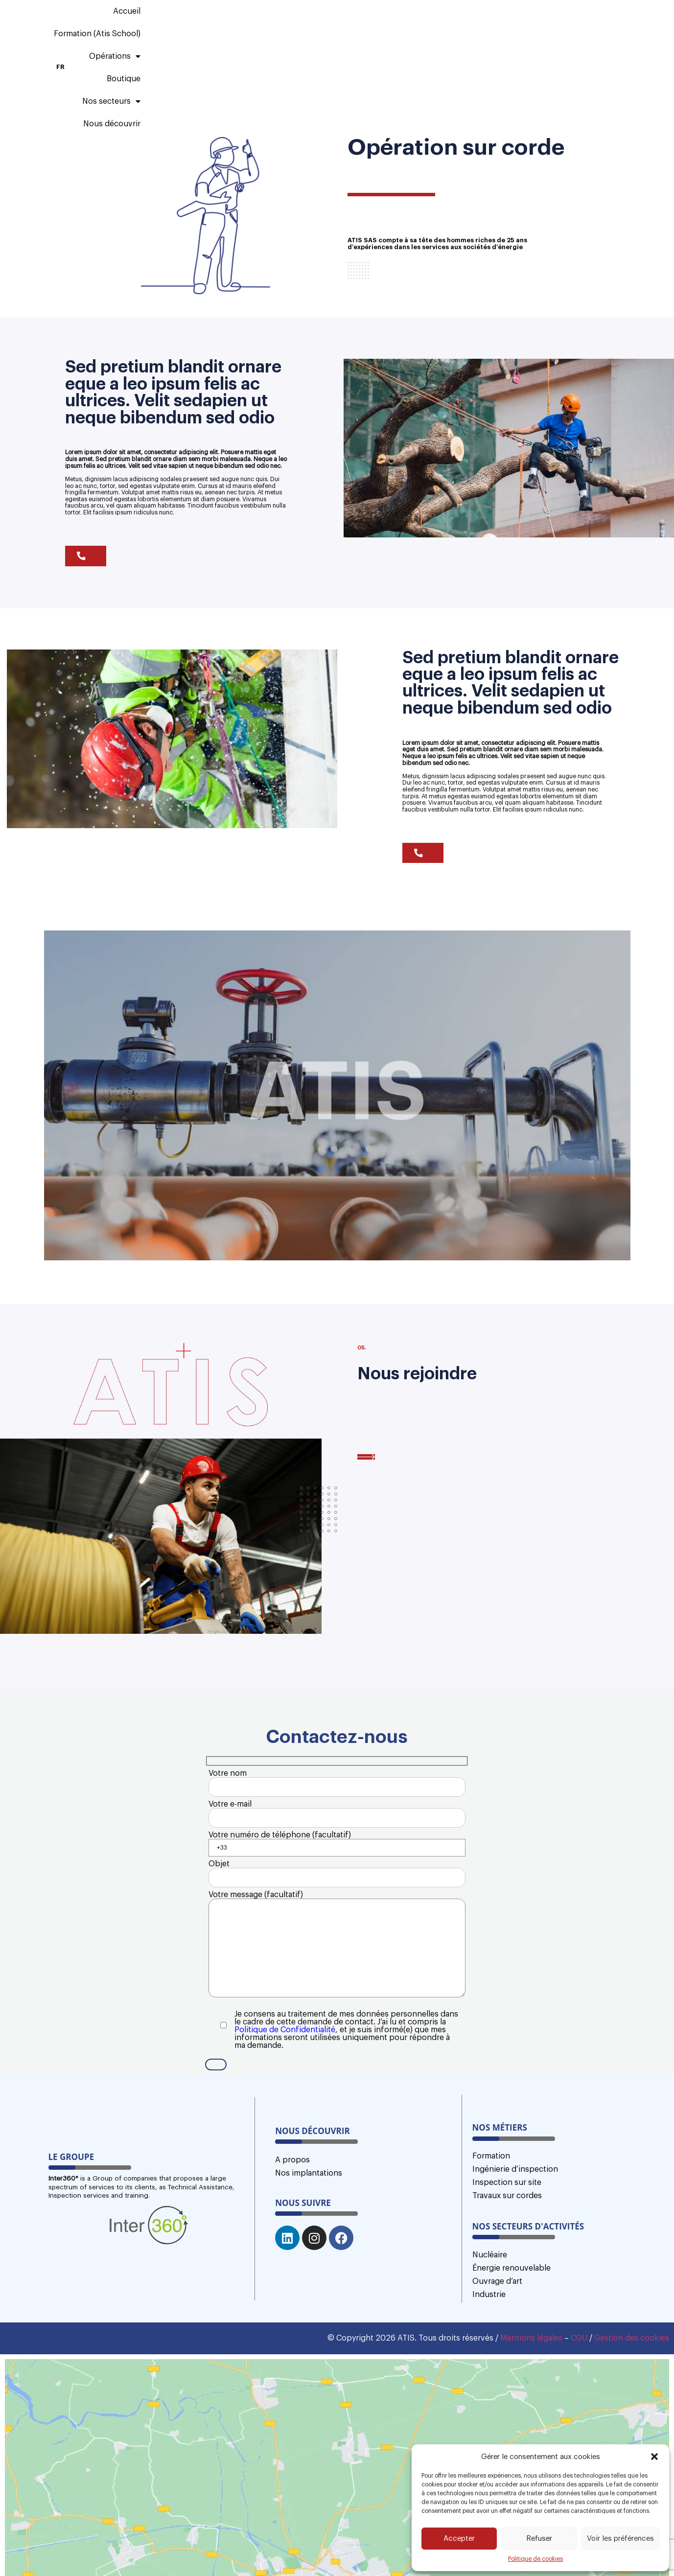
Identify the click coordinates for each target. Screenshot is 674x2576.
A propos (292, 2225)
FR (616, 25)
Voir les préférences (620, 2538)
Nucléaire (489, 2320)
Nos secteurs (481, 25)
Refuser (539, 2538)
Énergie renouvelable (511, 2333)
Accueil (188, 25)
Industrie (489, 2360)
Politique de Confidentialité (284, 2086)
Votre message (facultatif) (337, 1987)
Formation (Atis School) (264, 25)
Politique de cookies (535, 2559)
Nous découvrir (558, 25)
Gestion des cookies (631, 2403)
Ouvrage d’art (497, 2346)
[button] (654, 2456)
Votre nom (337, 1781)
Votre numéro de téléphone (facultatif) (337, 1856)
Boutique (415, 25)
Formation (491, 2221)
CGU (579, 2403)
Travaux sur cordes (507, 2261)
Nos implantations (308, 2238)
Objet (337, 1893)
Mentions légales (531, 2403)
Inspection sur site (506, 2247)
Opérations (353, 25)
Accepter (459, 2538)
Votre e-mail (337, 1819)
